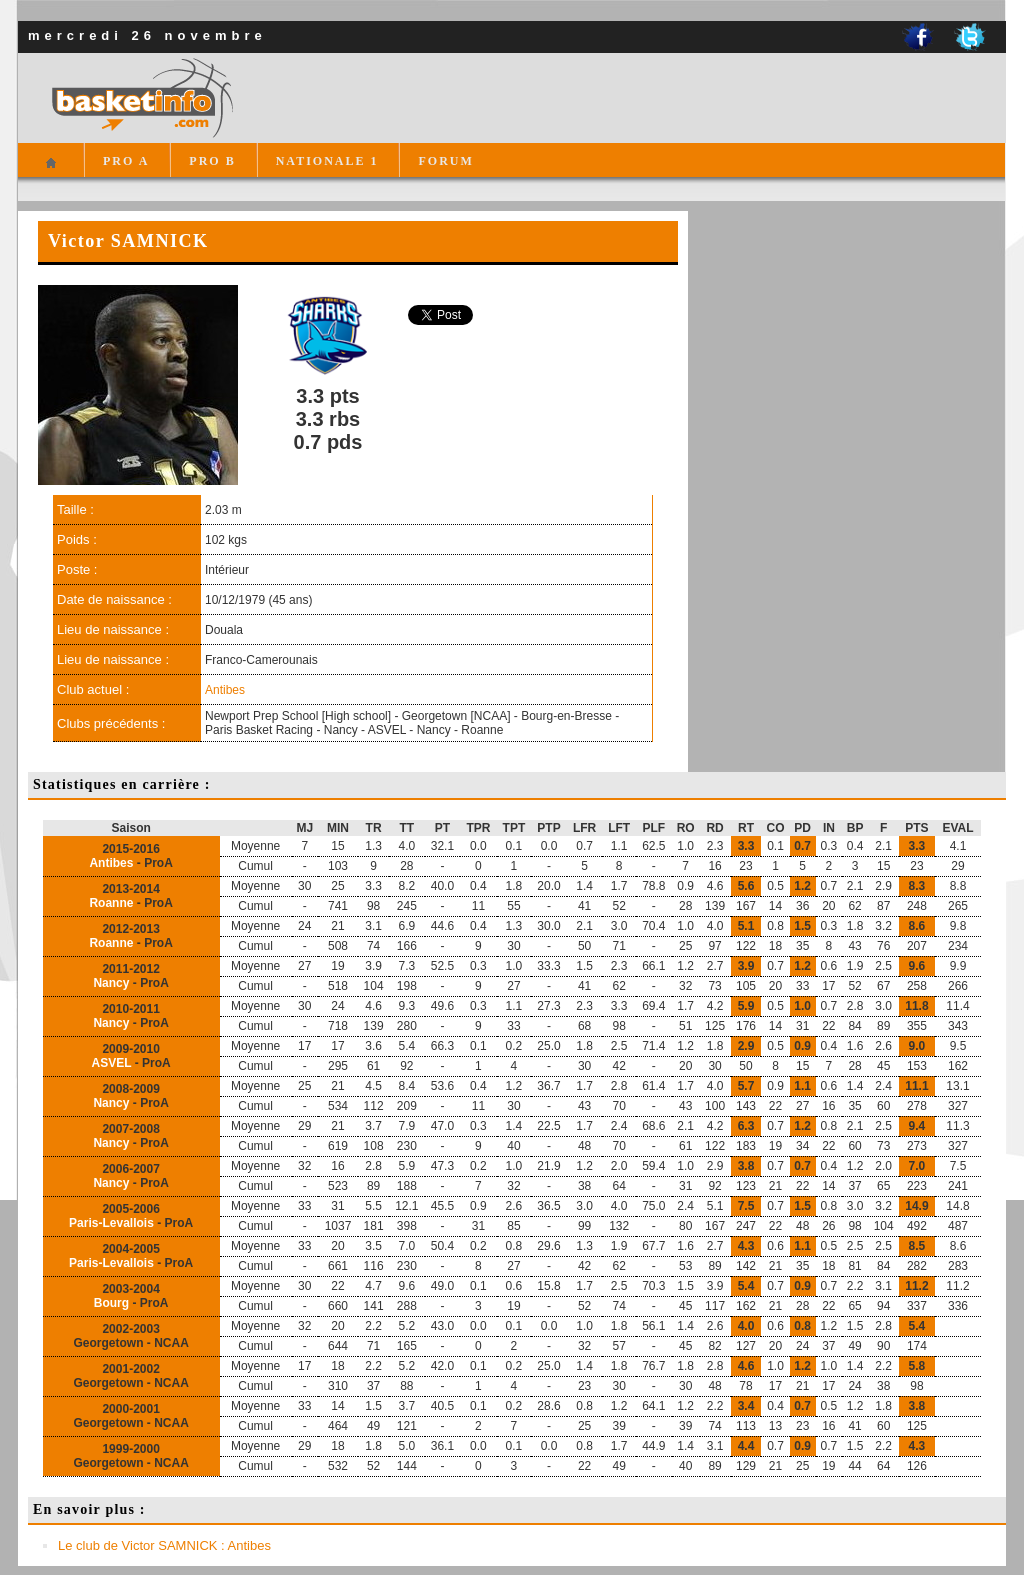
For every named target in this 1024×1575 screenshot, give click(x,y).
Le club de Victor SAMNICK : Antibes (164, 1545)
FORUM (445, 161)
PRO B (212, 161)
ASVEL (112, 1063)
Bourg (111, 1303)
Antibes (225, 690)
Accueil (50, 171)
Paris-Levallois (111, 1223)
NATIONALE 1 (327, 161)
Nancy (111, 983)
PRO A (126, 161)
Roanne (111, 903)
